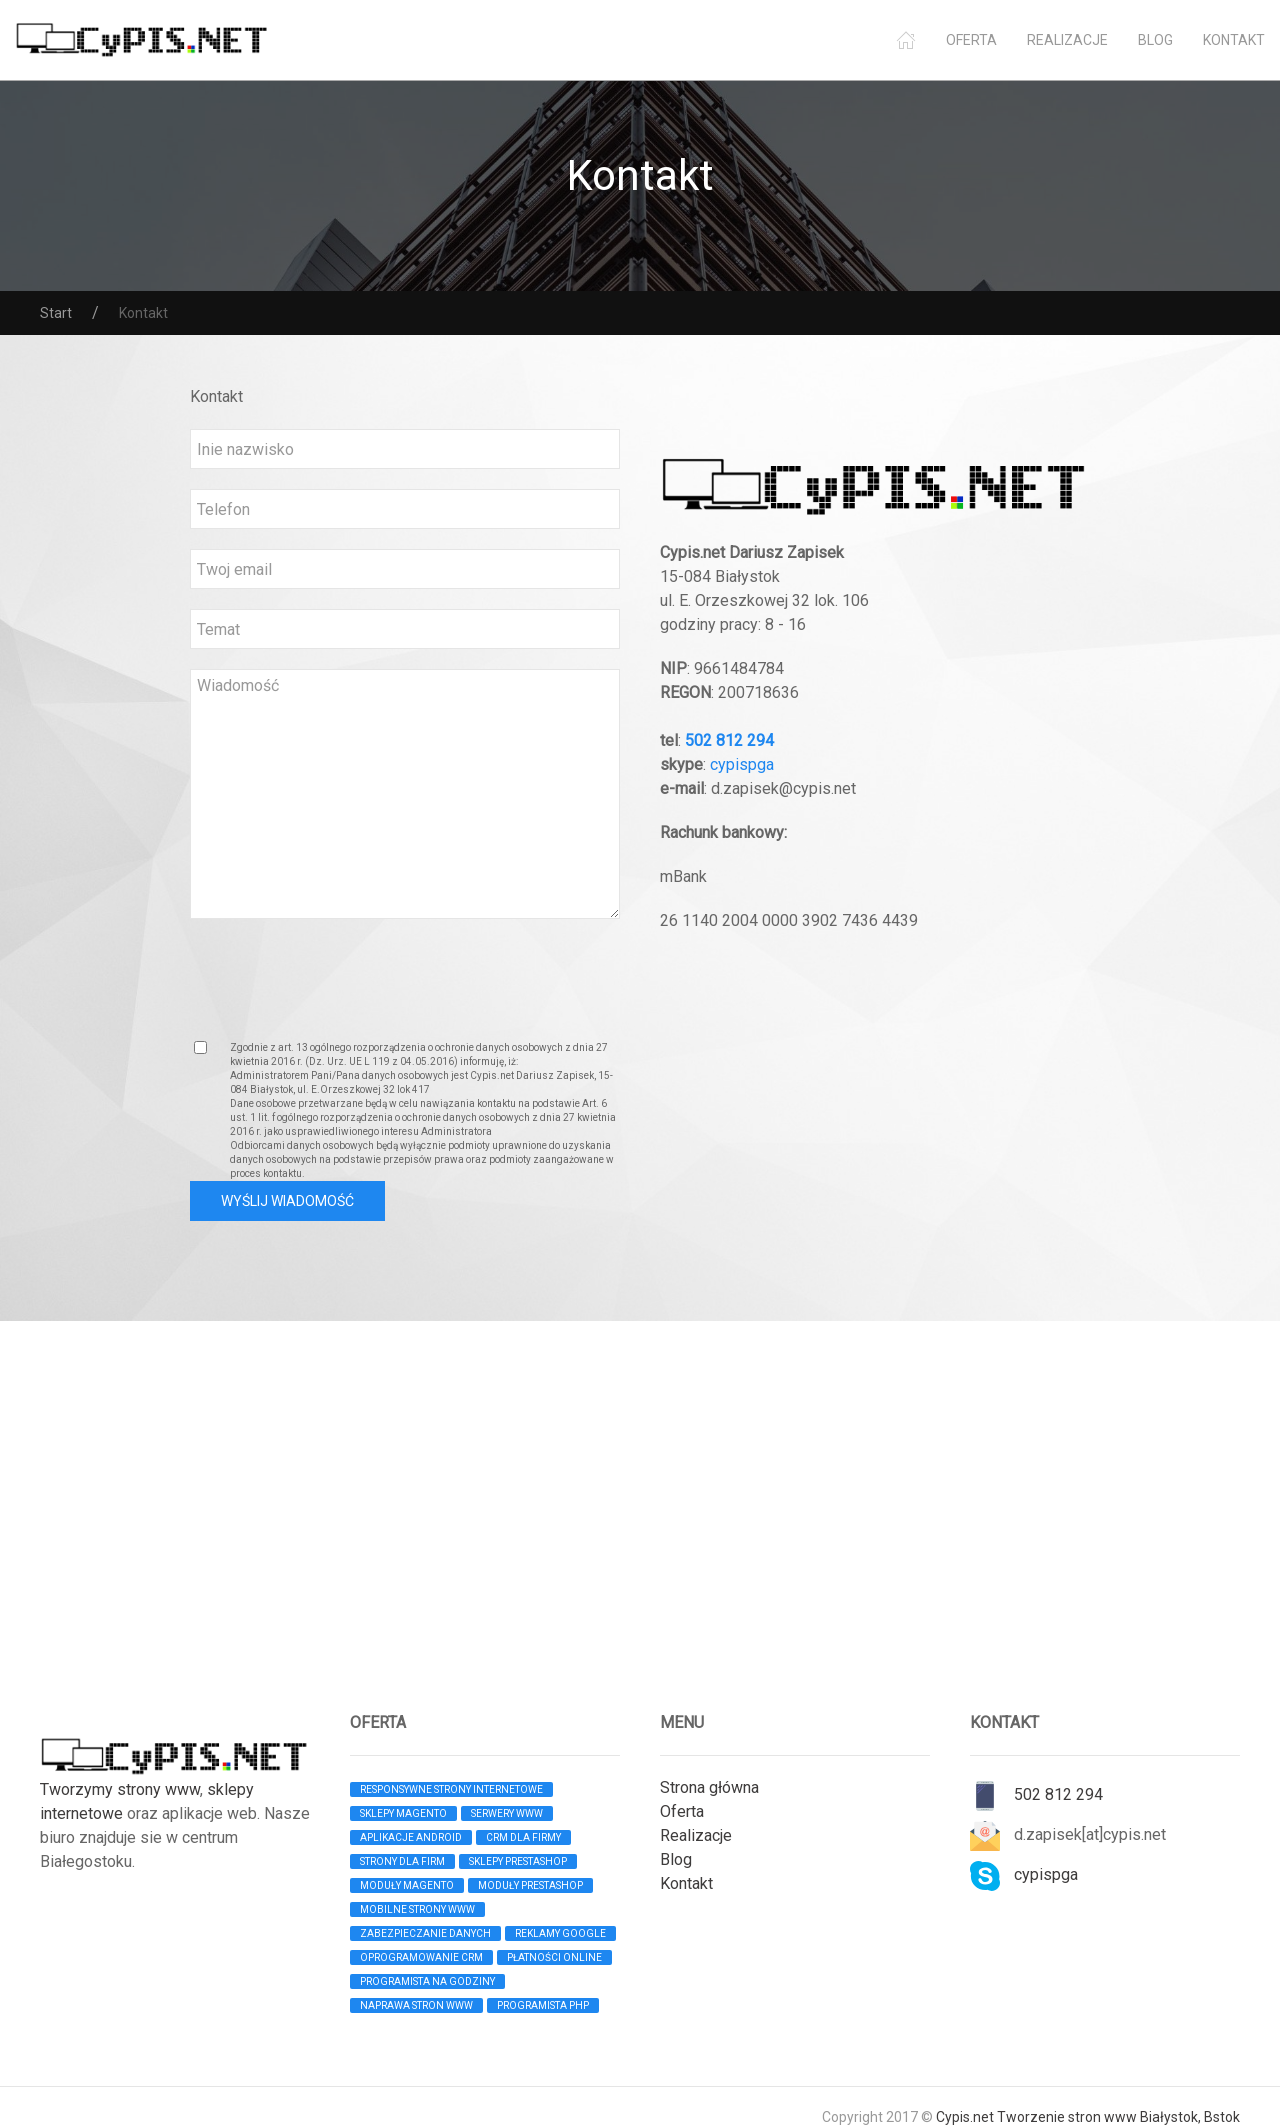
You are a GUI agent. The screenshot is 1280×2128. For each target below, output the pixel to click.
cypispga (742, 764)
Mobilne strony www (417, 1909)
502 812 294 (729, 740)
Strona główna (709, 1787)
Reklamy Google (560, 1933)
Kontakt (1234, 40)
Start (56, 313)
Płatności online (554, 1957)
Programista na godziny (427, 1981)
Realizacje (1067, 40)
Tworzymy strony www (120, 1789)
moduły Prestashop (530, 1885)
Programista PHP (543, 2005)
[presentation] (342, 978)
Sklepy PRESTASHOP (518, 1861)
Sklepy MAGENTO (403, 1813)
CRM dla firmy (523, 1837)
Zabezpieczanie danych (425, 1933)
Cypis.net (965, 2117)
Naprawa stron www (416, 2005)
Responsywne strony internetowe (451, 1789)
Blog (1155, 40)
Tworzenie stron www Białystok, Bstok (1118, 2117)
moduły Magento (407, 1885)
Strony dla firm (402, 1861)
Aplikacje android (411, 1837)
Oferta (971, 40)
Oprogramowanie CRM (421, 1957)
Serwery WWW (507, 1813)
